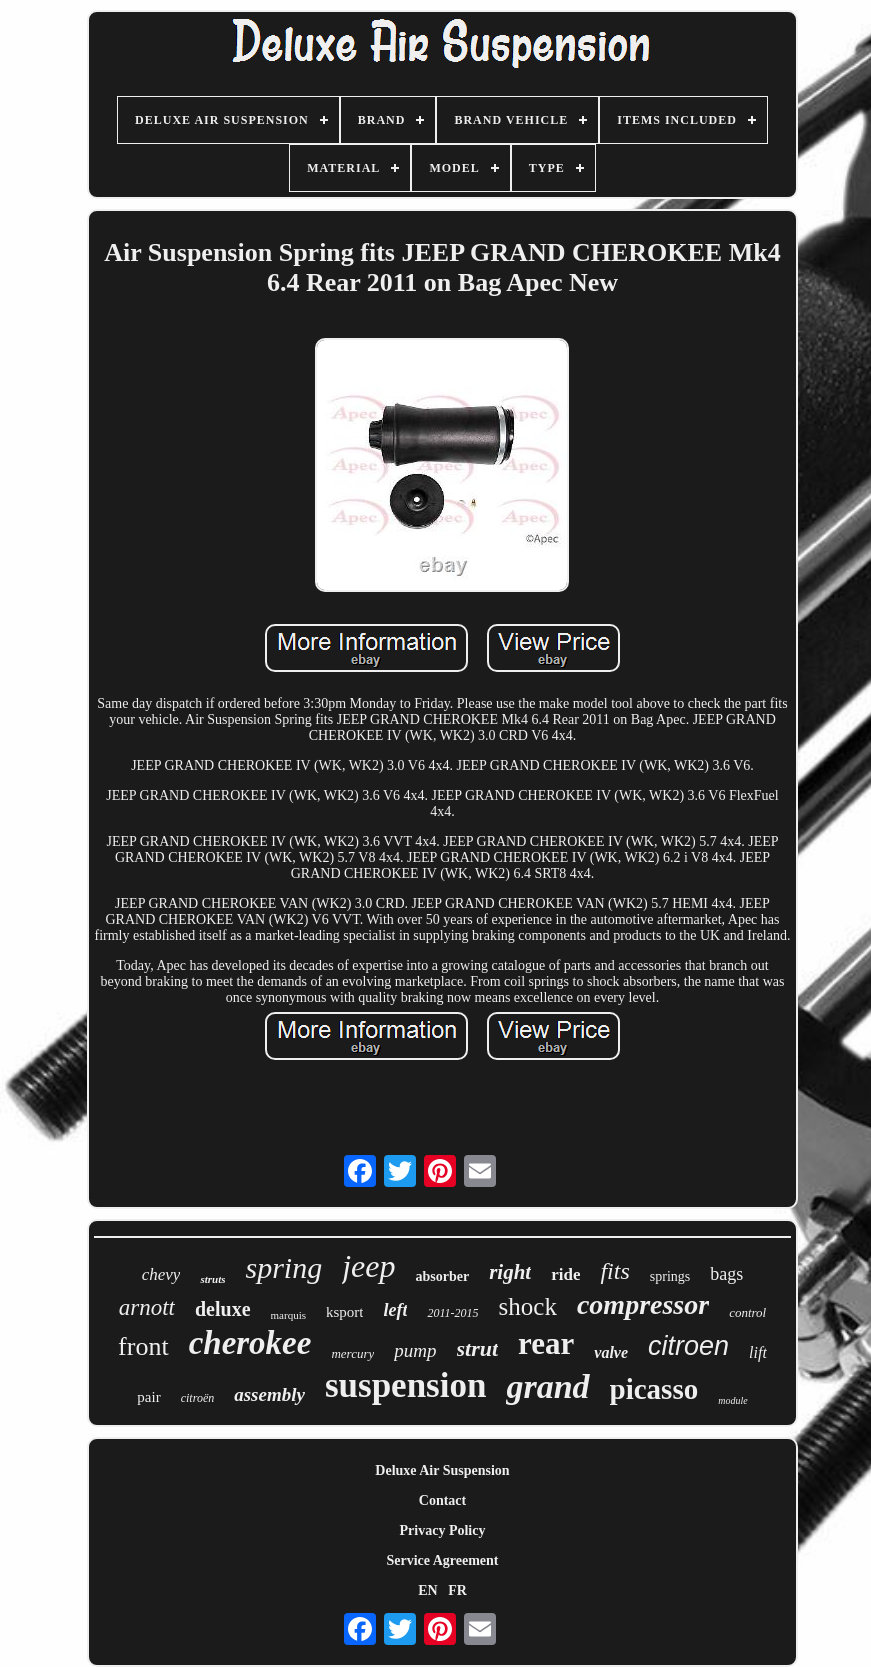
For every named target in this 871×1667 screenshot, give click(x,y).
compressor (643, 1304)
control (747, 1312)
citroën (198, 1398)
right (510, 1272)
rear (546, 1343)
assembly (269, 1394)
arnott (147, 1307)
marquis (288, 1315)
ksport (345, 1312)
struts (212, 1279)
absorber (442, 1276)
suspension (405, 1385)
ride (565, 1274)
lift (758, 1352)
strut (478, 1348)
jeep (368, 1266)
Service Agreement (442, 1560)
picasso (654, 1389)
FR (457, 1590)
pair (148, 1397)
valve (611, 1352)
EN (427, 1590)
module (732, 1400)
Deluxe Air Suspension (442, 1470)
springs (670, 1276)
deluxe (223, 1309)
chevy (161, 1274)
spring (283, 1267)
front (143, 1346)
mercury (352, 1353)
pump (415, 1350)
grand (547, 1386)
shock (528, 1306)
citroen (688, 1346)
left (395, 1310)
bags (726, 1274)
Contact (442, 1500)
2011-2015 (452, 1313)
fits (614, 1271)
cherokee (250, 1343)
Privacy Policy (443, 1530)
